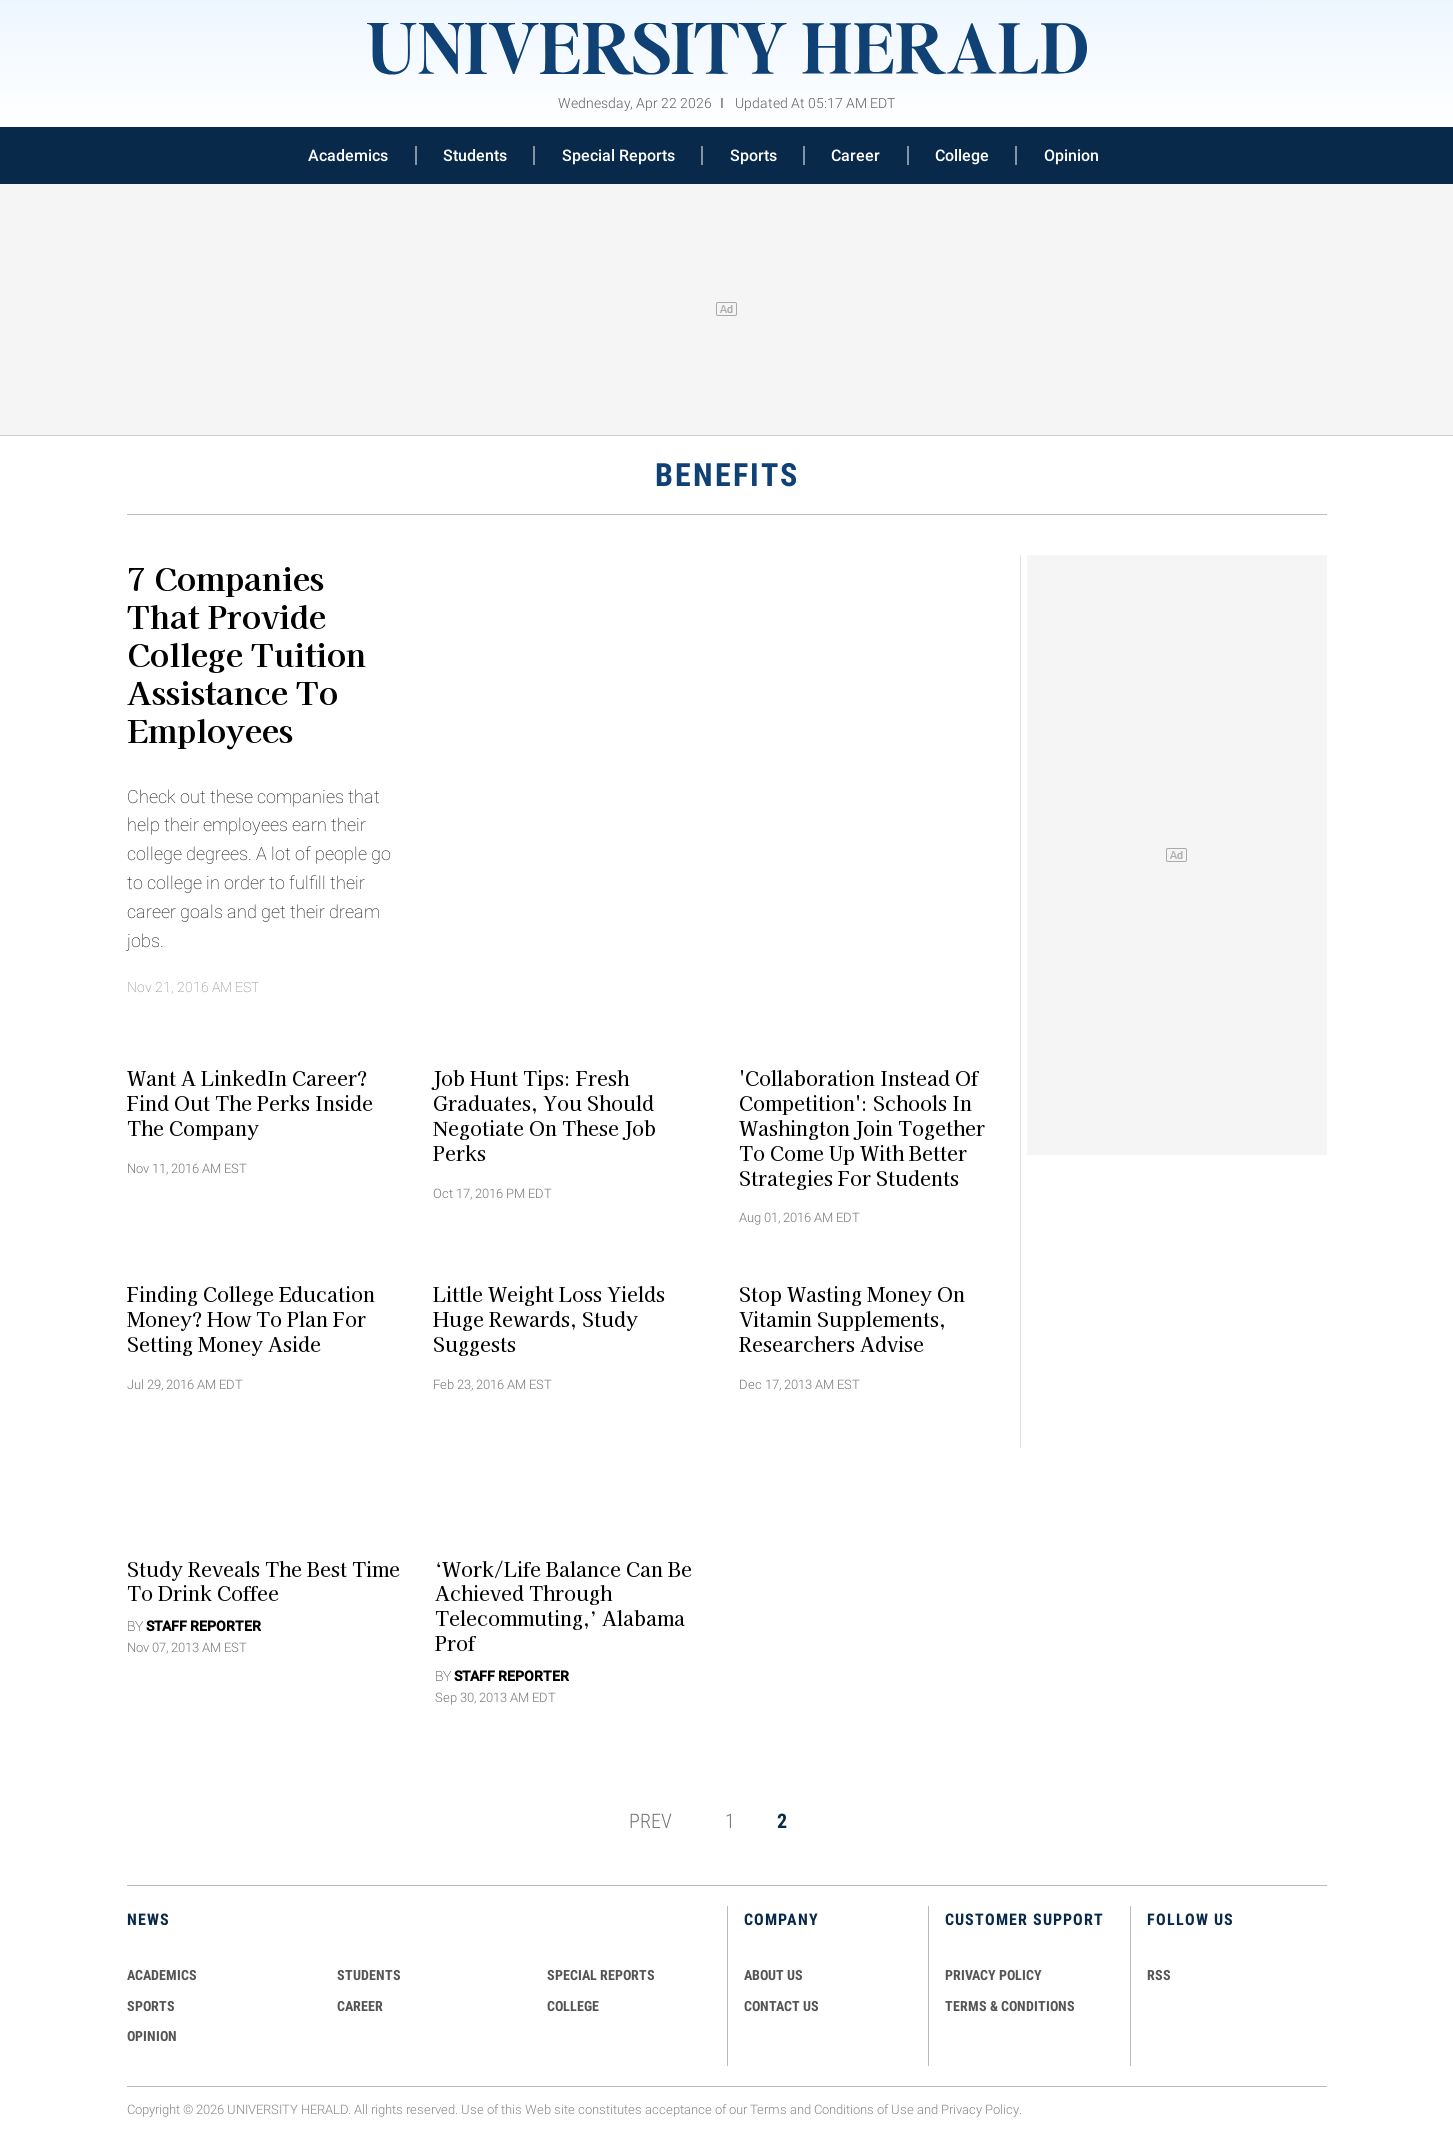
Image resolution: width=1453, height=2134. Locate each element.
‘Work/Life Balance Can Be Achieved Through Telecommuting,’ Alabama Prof (563, 1605)
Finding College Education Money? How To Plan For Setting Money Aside (251, 1319)
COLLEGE (573, 2006)
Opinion (1071, 155)
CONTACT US (781, 2006)
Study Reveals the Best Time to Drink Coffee (263, 1580)
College (962, 155)
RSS (1159, 1975)
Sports (753, 155)
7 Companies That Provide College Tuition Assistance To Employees (246, 653)
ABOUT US (773, 1975)
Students (475, 155)
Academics (348, 155)
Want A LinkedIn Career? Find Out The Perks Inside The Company (250, 1103)
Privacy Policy (980, 2109)
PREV (650, 1821)
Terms (768, 2109)
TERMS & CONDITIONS (1010, 2006)
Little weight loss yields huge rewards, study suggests (549, 1319)
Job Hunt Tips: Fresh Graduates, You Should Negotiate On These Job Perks (544, 1115)
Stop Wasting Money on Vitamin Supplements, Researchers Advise (852, 1319)
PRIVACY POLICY (993, 1975)
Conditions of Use (864, 2109)
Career (855, 155)
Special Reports (618, 155)
